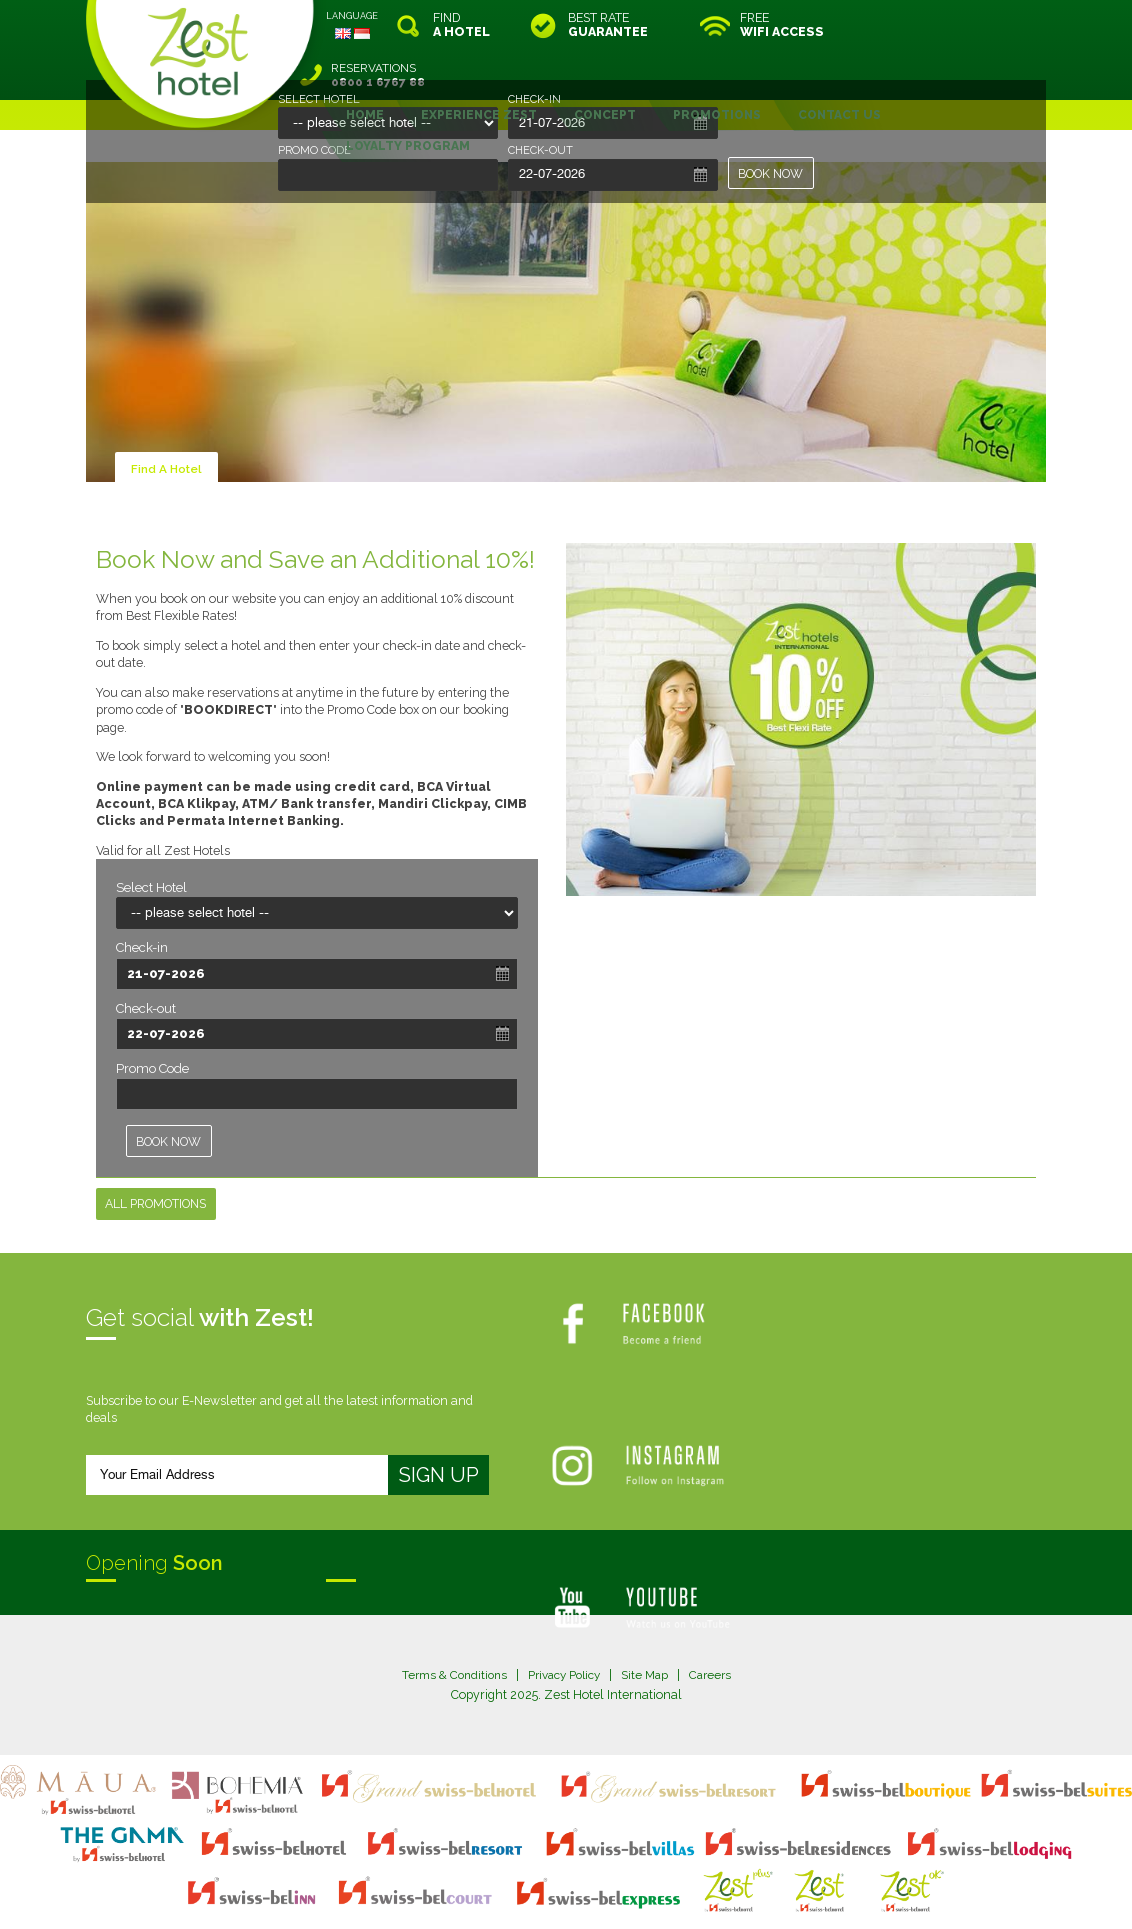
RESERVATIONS (961, 25)
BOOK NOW (771, 173)
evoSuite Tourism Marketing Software (502, 1892)
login (642, 1874)
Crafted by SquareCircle (680, 1892)
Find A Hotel (168, 418)
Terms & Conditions (448, 1624)
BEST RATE (608, 25)
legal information (575, 1874)
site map (499, 1874)
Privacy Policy (563, 1624)
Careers (716, 1624)
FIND (461, 25)
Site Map (648, 1624)
